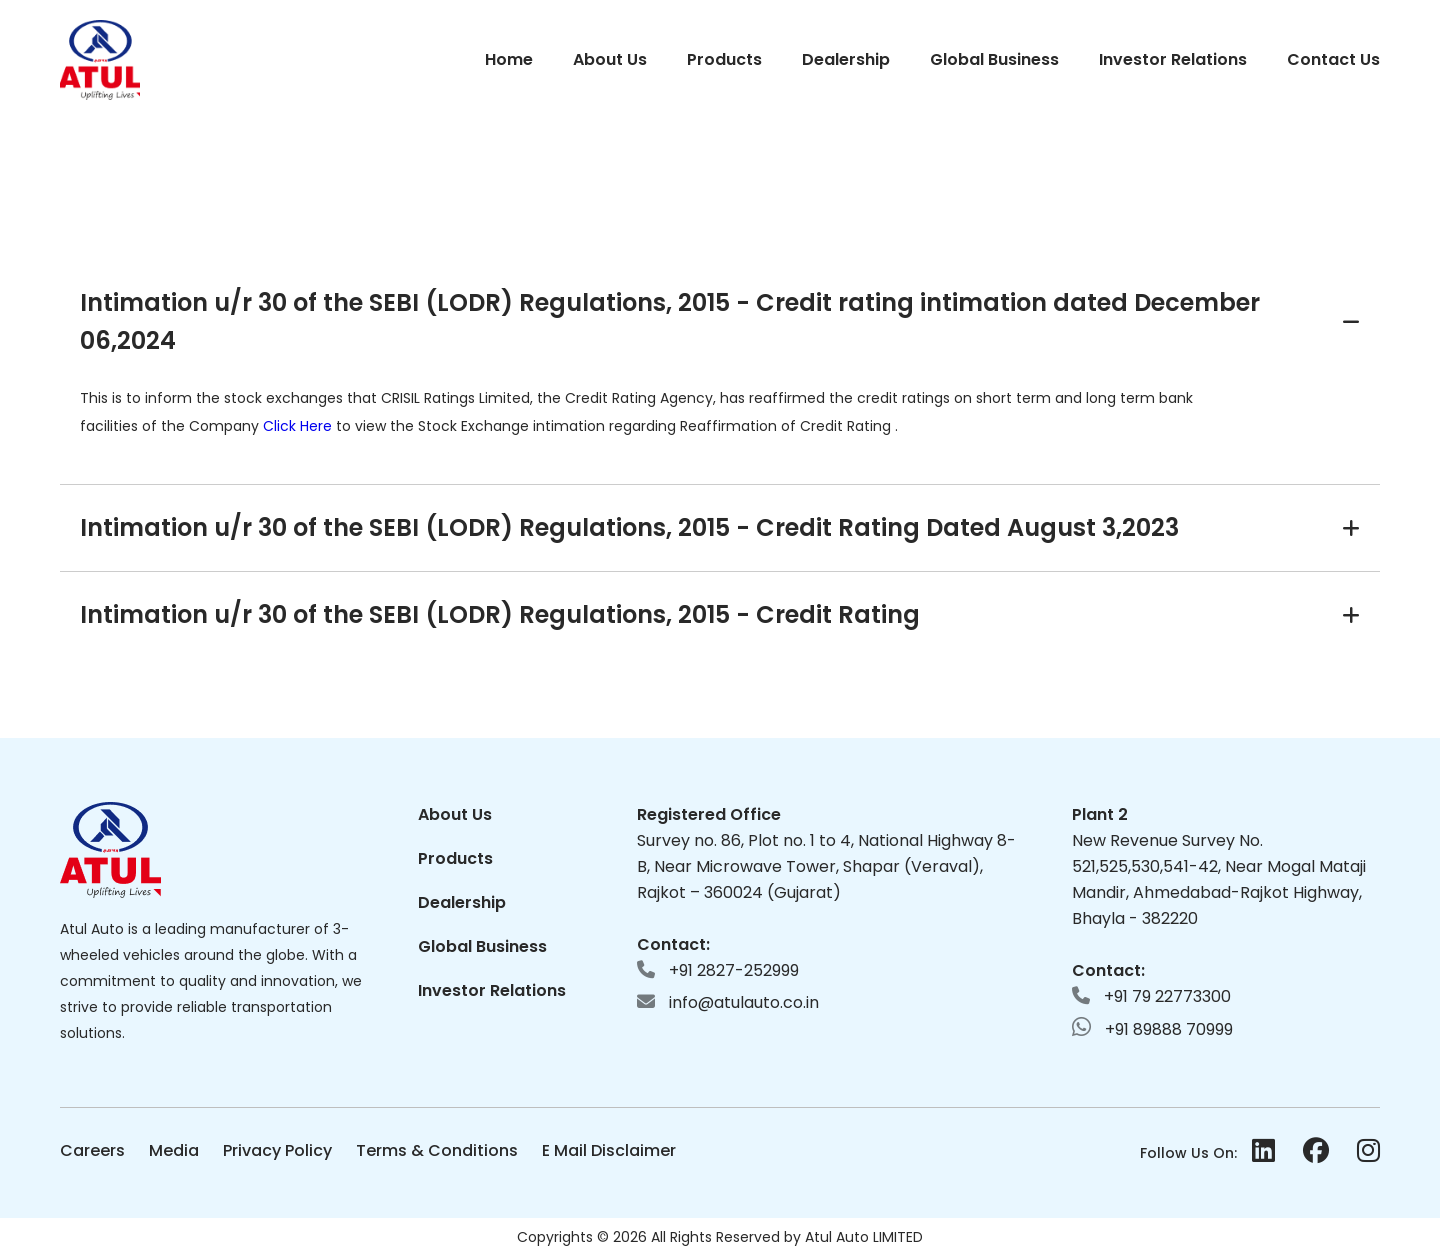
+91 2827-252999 (718, 970)
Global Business (994, 59)
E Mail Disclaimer (609, 1150)
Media (174, 1150)
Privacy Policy (277, 1150)
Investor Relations (1173, 59)
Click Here (299, 426)
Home (509, 59)
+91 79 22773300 (1151, 996)
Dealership (846, 59)
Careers (92, 1150)
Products (724, 59)
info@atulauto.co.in (728, 1002)
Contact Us (1333, 59)
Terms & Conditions (437, 1150)
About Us (610, 59)
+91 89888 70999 (1152, 1028)
